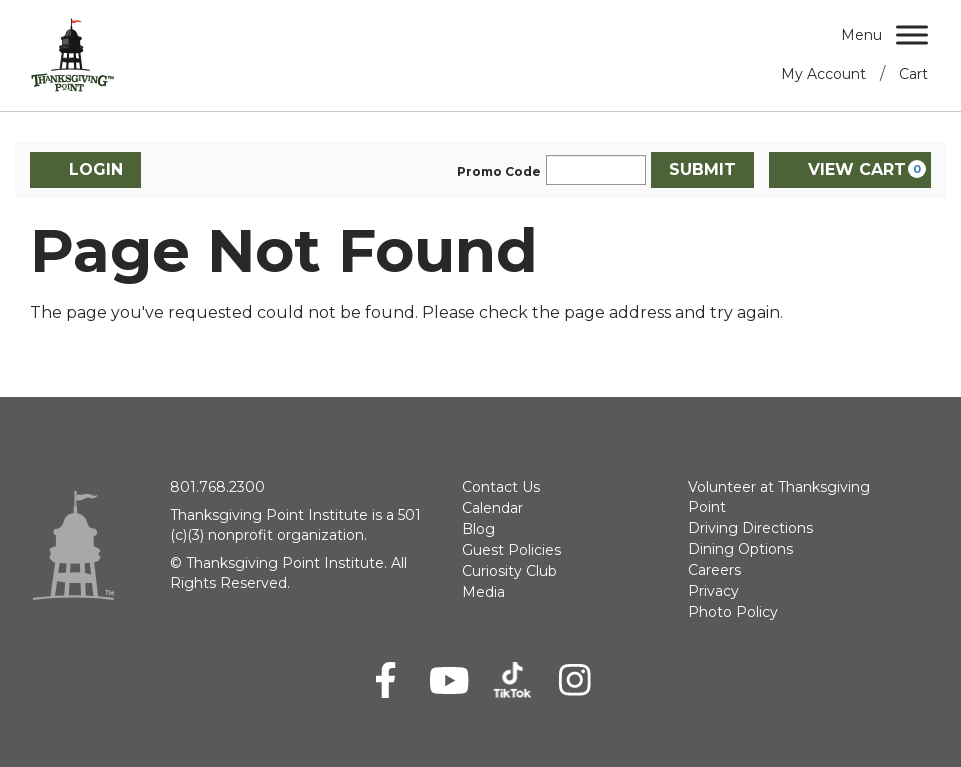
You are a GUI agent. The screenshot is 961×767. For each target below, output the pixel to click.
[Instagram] (575, 680)
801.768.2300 (217, 487)
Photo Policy (733, 612)
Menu (861, 35)
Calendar (492, 508)
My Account (823, 74)
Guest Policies (511, 550)
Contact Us (501, 487)
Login (85, 169)
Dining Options (740, 549)
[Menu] (912, 34)
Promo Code (499, 172)
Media (483, 592)
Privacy (713, 591)
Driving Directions (750, 528)
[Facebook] (386, 680)
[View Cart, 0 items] (850, 170)
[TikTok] (512, 680)
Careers (714, 570)
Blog (478, 529)
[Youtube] (449, 680)
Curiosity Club (509, 571)
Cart (913, 74)
